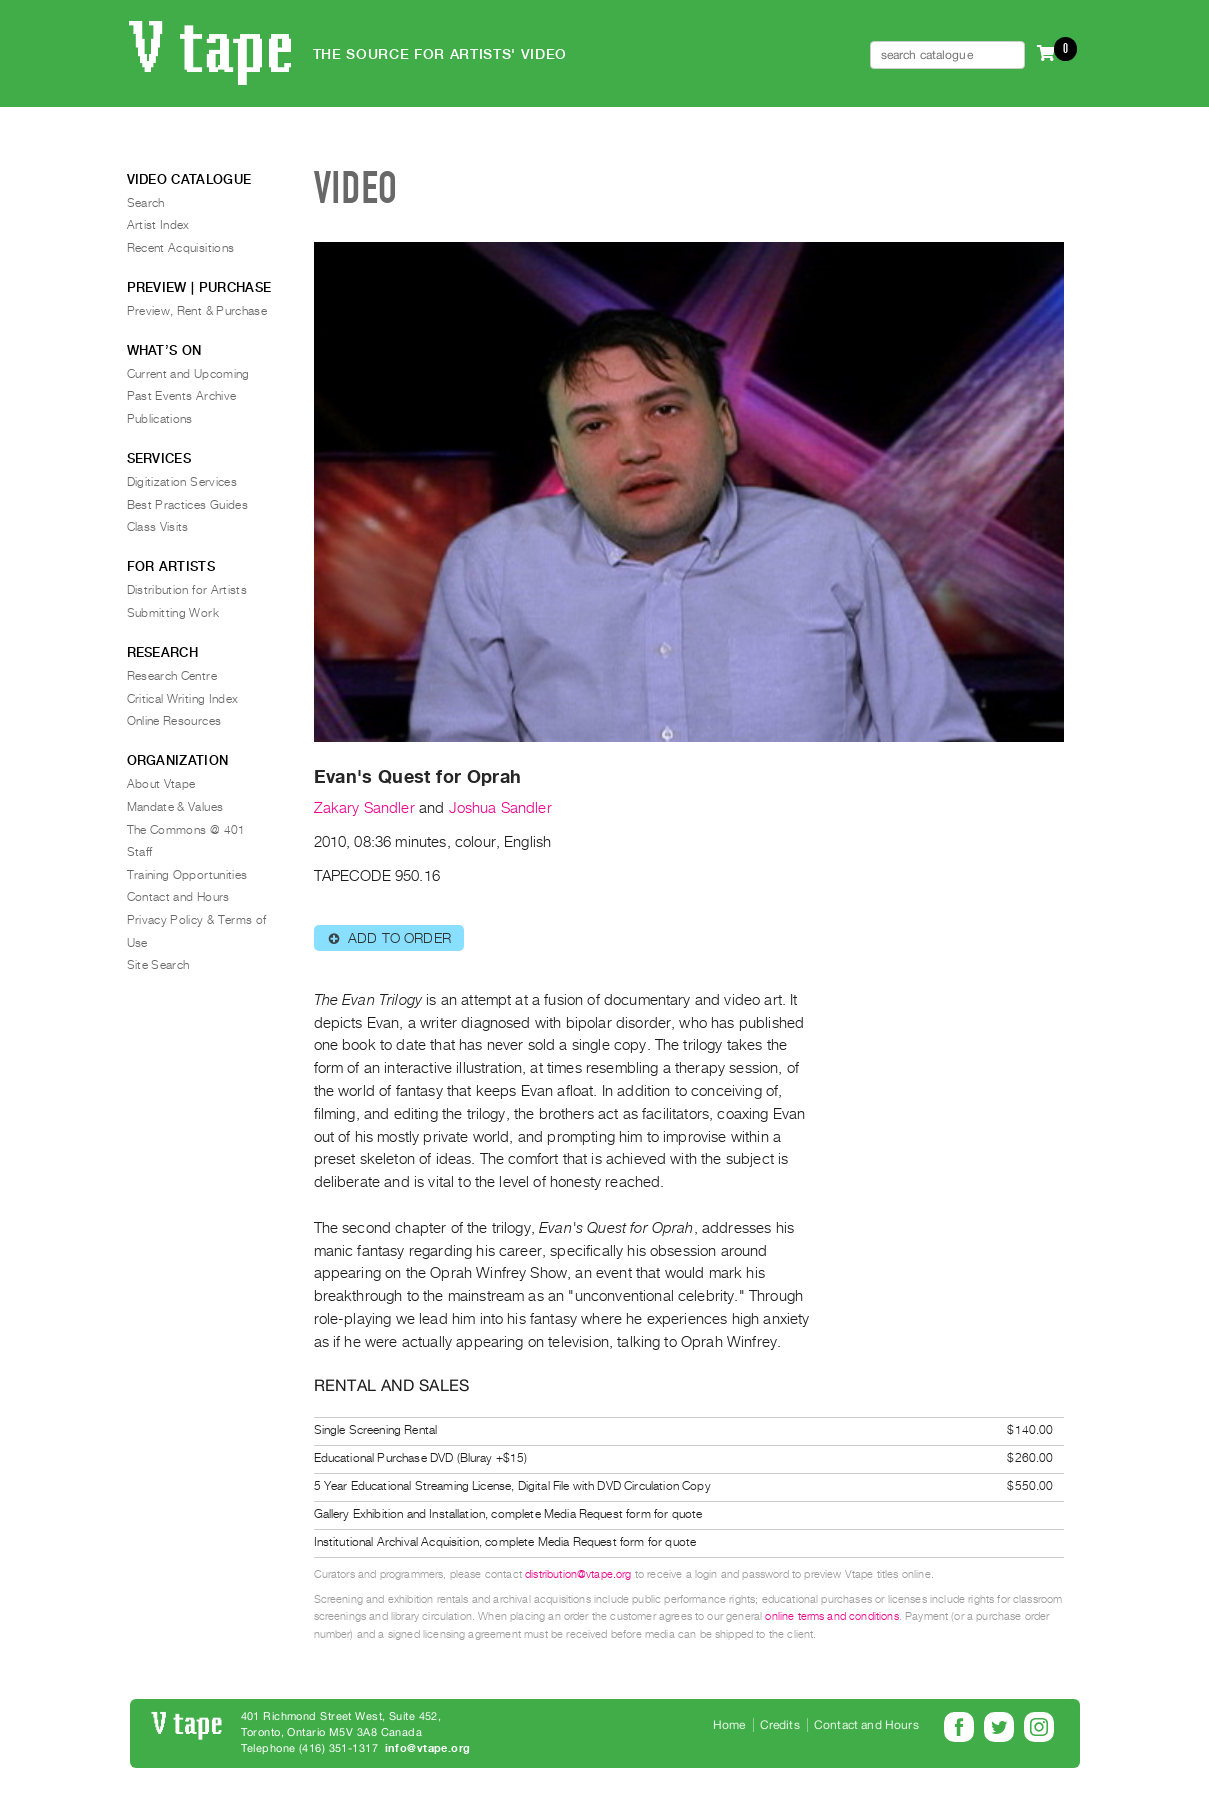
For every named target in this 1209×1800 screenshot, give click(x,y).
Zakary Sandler (364, 808)
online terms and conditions (831, 1616)
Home (729, 1725)
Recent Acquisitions (181, 248)
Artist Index (158, 225)
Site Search (158, 965)
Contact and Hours (178, 897)
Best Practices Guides (188, 505)
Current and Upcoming (188, 374)
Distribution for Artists (187, 590)
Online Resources (174, 721)
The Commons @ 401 (186, 830)
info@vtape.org (428, 1748)
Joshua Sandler (500, 808)
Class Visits (158, 527)
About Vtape (161, 784)
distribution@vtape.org (578, 1574)
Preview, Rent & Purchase (197, 311)
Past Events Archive (182, 396)
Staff (140, 852)
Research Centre (172, 676)
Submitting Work (173, 613)
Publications (160, 419)
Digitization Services (182, 482)
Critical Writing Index (183, 699)
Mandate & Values (175, 807)
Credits (780, 1725)
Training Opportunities (187, 875)
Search (146, 203)
